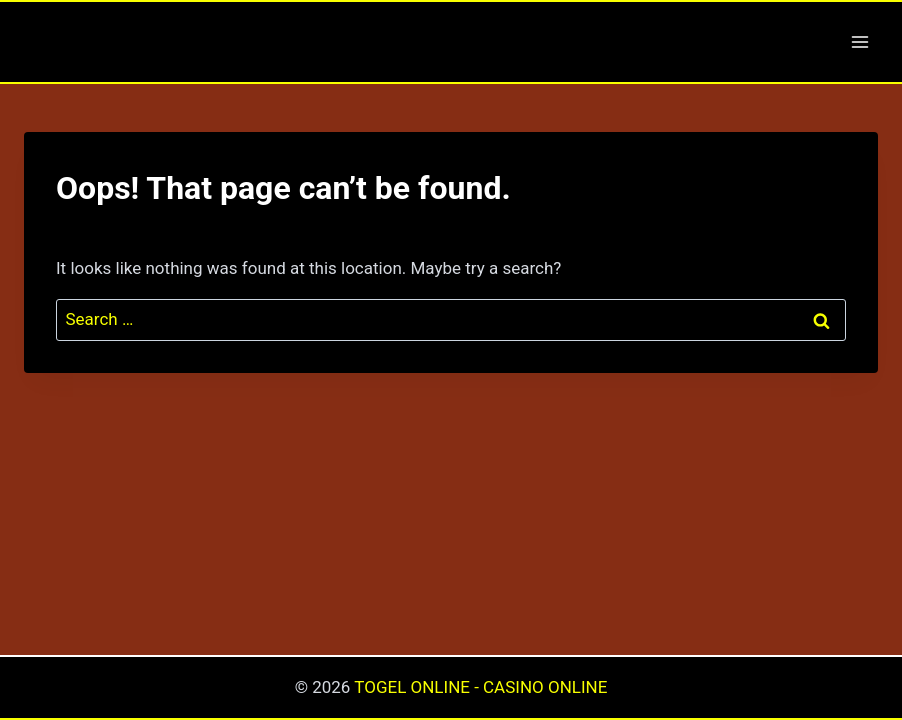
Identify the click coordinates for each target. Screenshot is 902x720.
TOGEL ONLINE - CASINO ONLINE (480, 687)
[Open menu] (859, 41)
